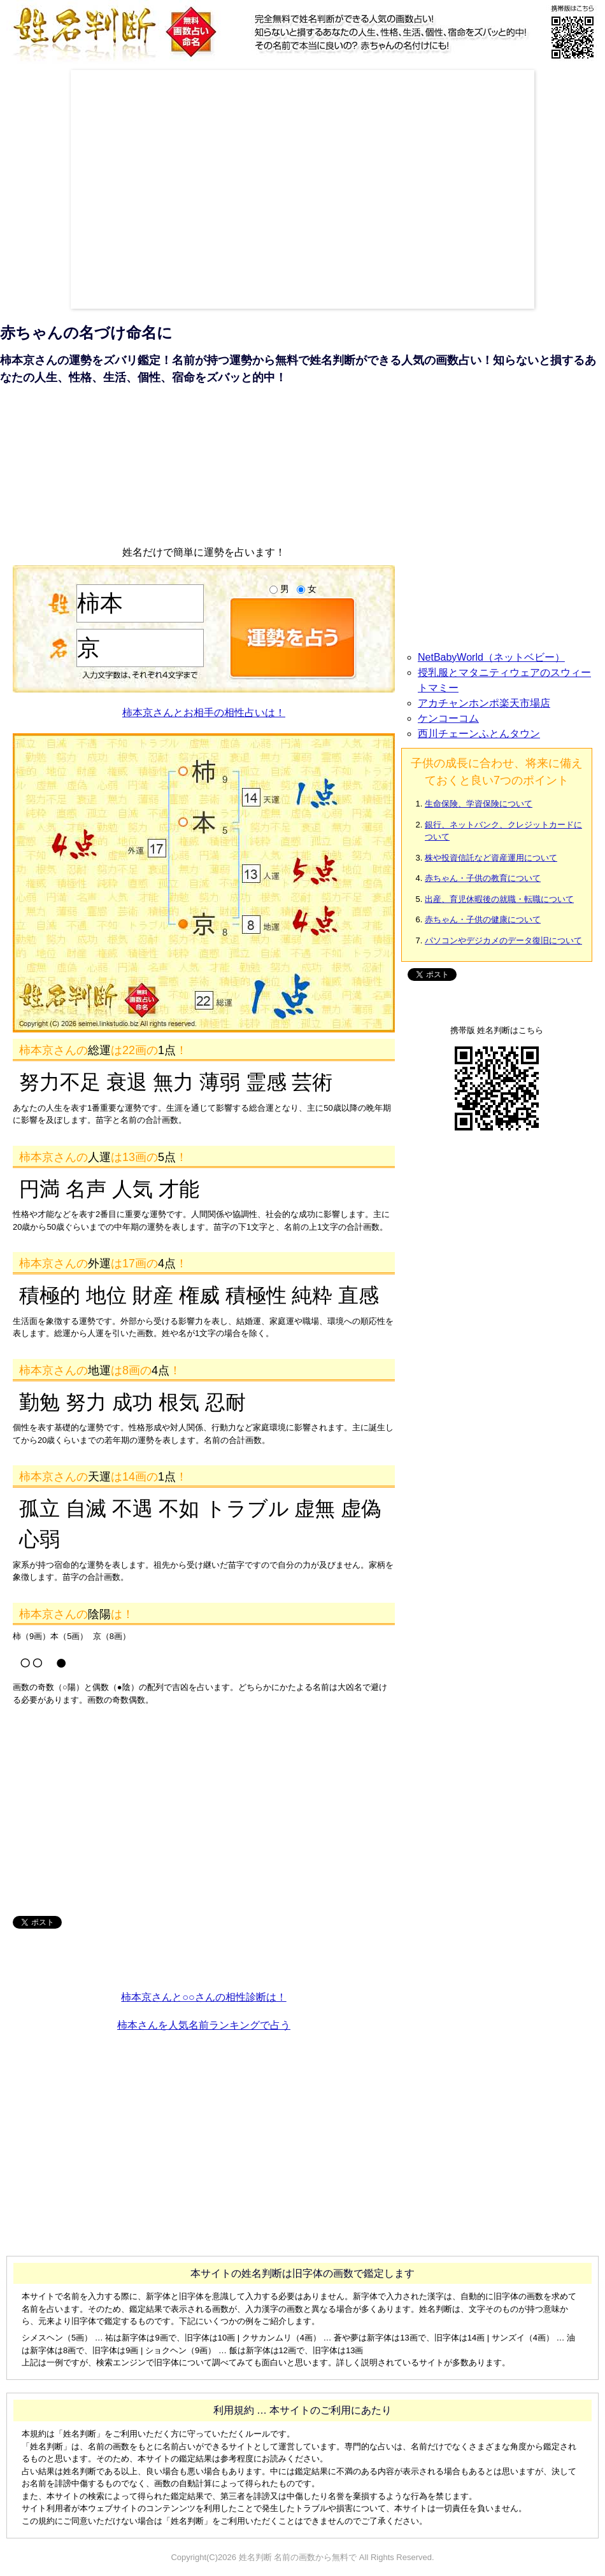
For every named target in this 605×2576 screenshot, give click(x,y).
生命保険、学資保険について (478, 803)
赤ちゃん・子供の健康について (483, 919)
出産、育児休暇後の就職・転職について (499, 899)
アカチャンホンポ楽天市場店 (484, 703)
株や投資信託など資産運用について (491, 857)
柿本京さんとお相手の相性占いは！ (203, 712)
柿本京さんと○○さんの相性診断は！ (203, 1997)
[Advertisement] (119, 189)
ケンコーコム (448, 718)
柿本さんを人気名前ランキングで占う (203, 2025)
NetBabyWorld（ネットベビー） (491, 657)
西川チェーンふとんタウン (479, 733)
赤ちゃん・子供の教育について (483, 878)
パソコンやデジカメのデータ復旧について (503, 940)
